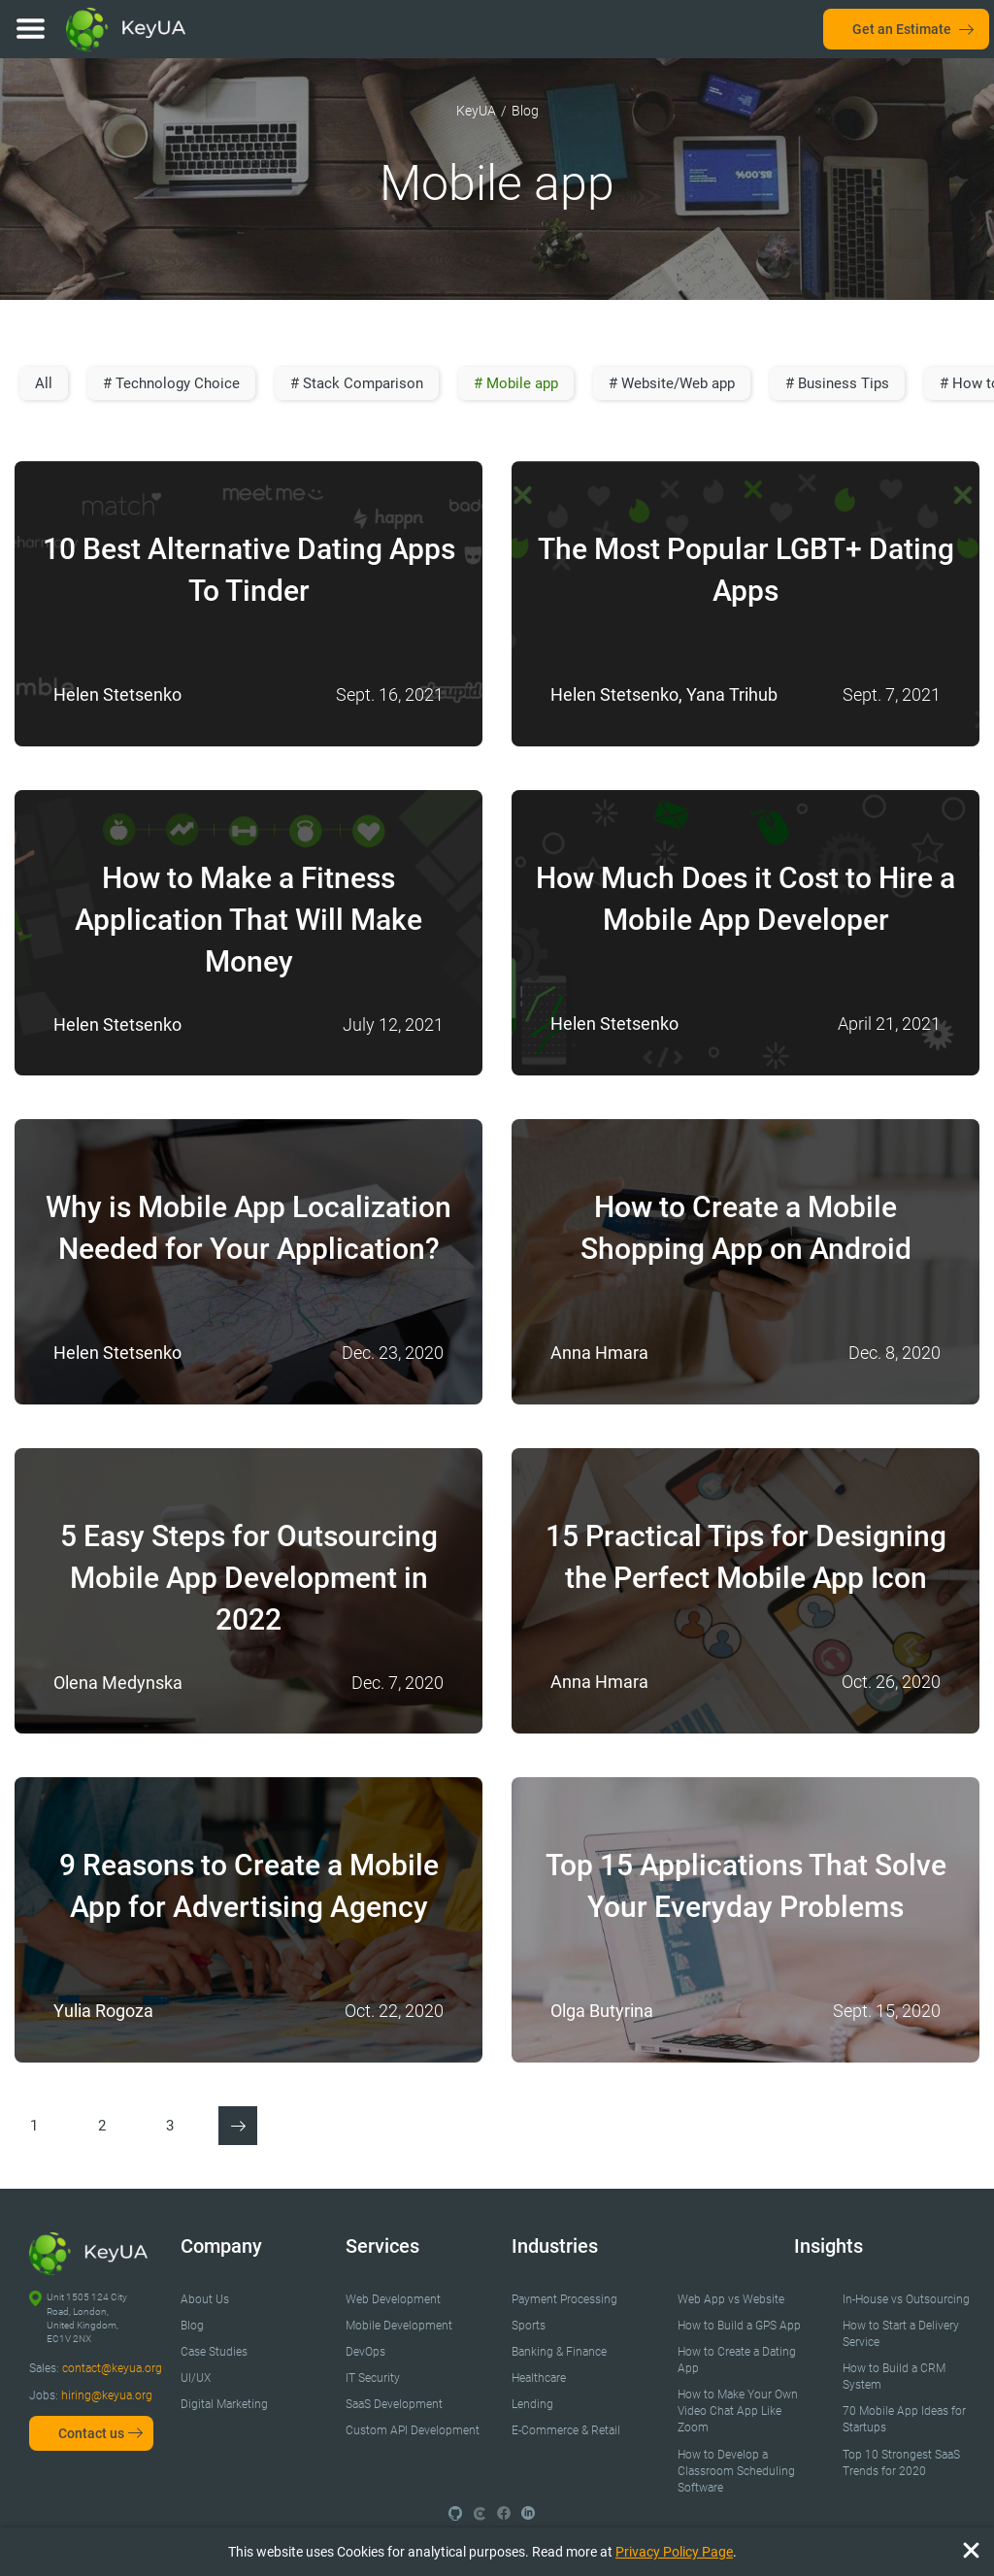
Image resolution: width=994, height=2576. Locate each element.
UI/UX (196, 2378)
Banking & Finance (559, 2352)
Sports (529, 2325)
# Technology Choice (171, 383)
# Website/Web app (672, 383)
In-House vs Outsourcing (906, 2299)
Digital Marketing (224, 2404)
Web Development (393, 2299)
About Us (205, 2299)
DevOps (365, 2352)
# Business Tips (837, 383)
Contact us (91, 2433)
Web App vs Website (731, 2299)
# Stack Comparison (356, 383)
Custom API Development (413, 2430)
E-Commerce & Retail (566, 2430)
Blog (192, 2325)
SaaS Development (394, 2404)
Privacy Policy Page (674, 2551)
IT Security (373, 2378)
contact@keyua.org (112, 2368)
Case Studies (214, 2352)
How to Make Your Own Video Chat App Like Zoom (738, 2411)
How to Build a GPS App (739, 2325)
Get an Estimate (901, 29)
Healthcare (539, 2378)
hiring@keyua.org (106, 2395)
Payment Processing (564, 2299)
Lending (532, 2404)
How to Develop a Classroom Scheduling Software (736, 2471)
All (43, 383)
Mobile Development (399, 2325)
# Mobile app (516, 383)
